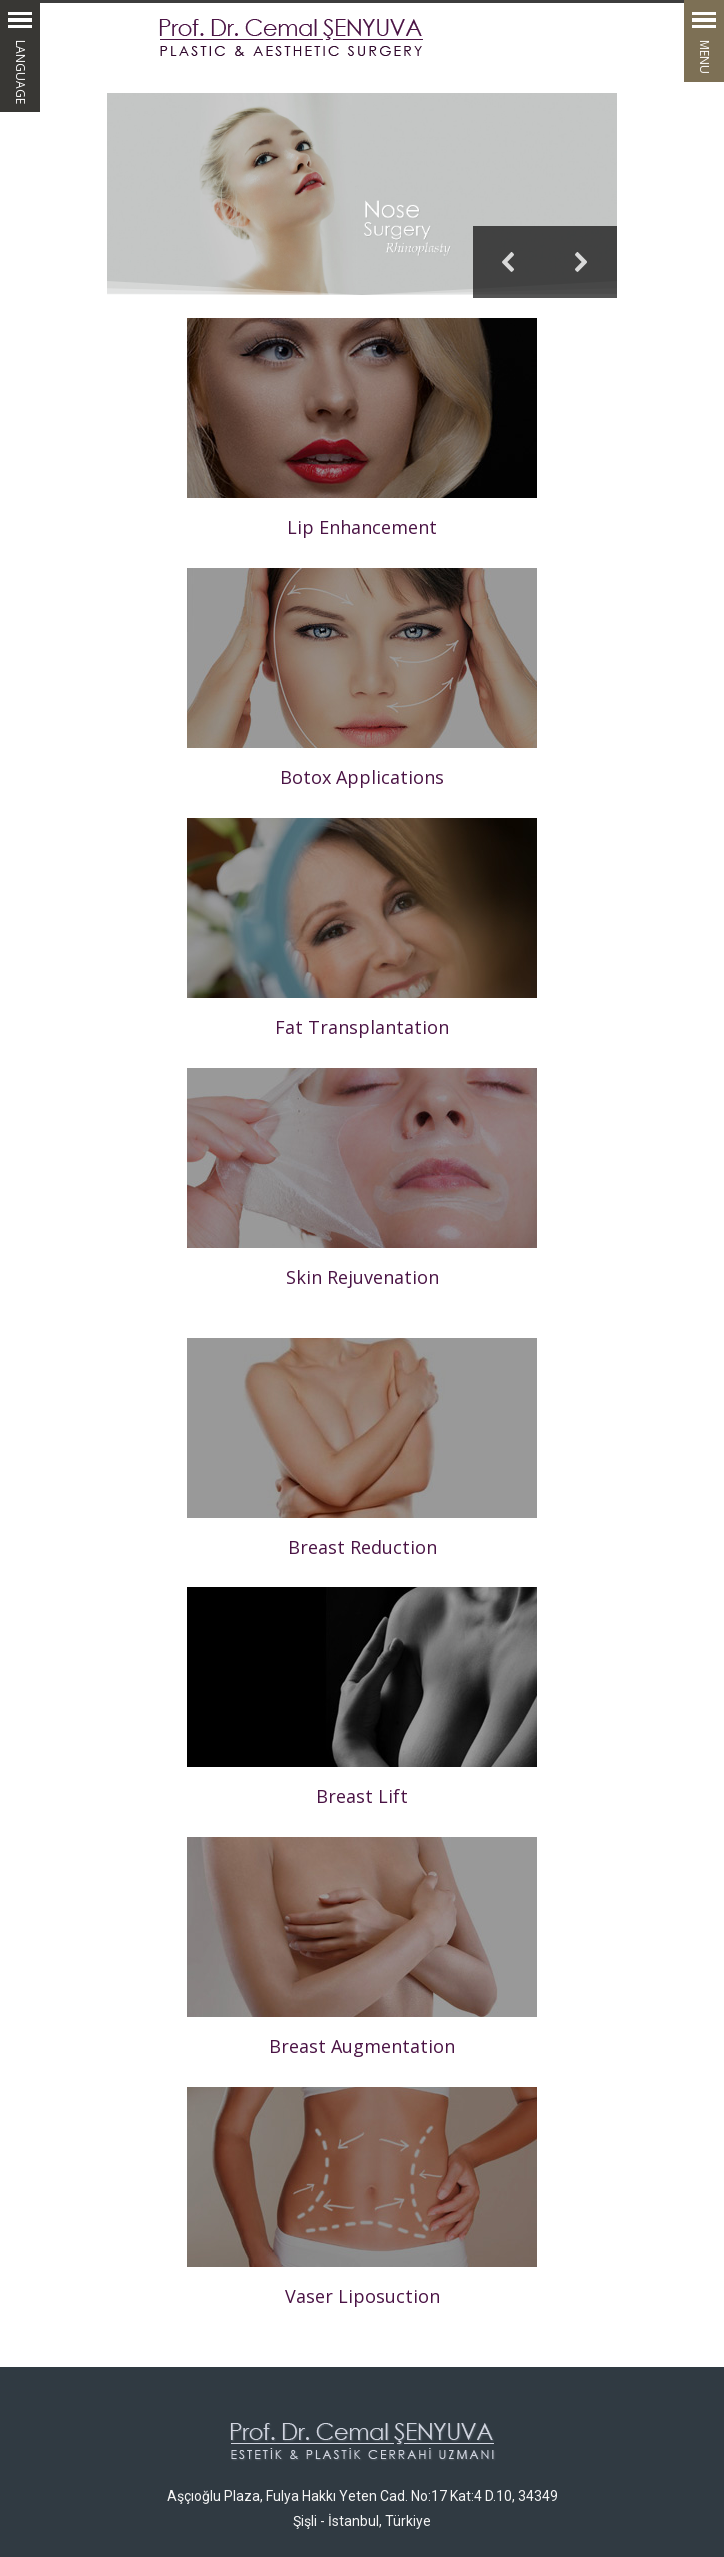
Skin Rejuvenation (362, 1277)
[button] (362, 195)
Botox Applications (362, 777)
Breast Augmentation (362, 1908)
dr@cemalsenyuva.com (521, 2416)
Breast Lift (362, 1803)
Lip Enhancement (362, 527)
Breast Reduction (362, 1547)
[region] (362, 195)
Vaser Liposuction (362, 2149)
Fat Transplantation (362, 1027)
